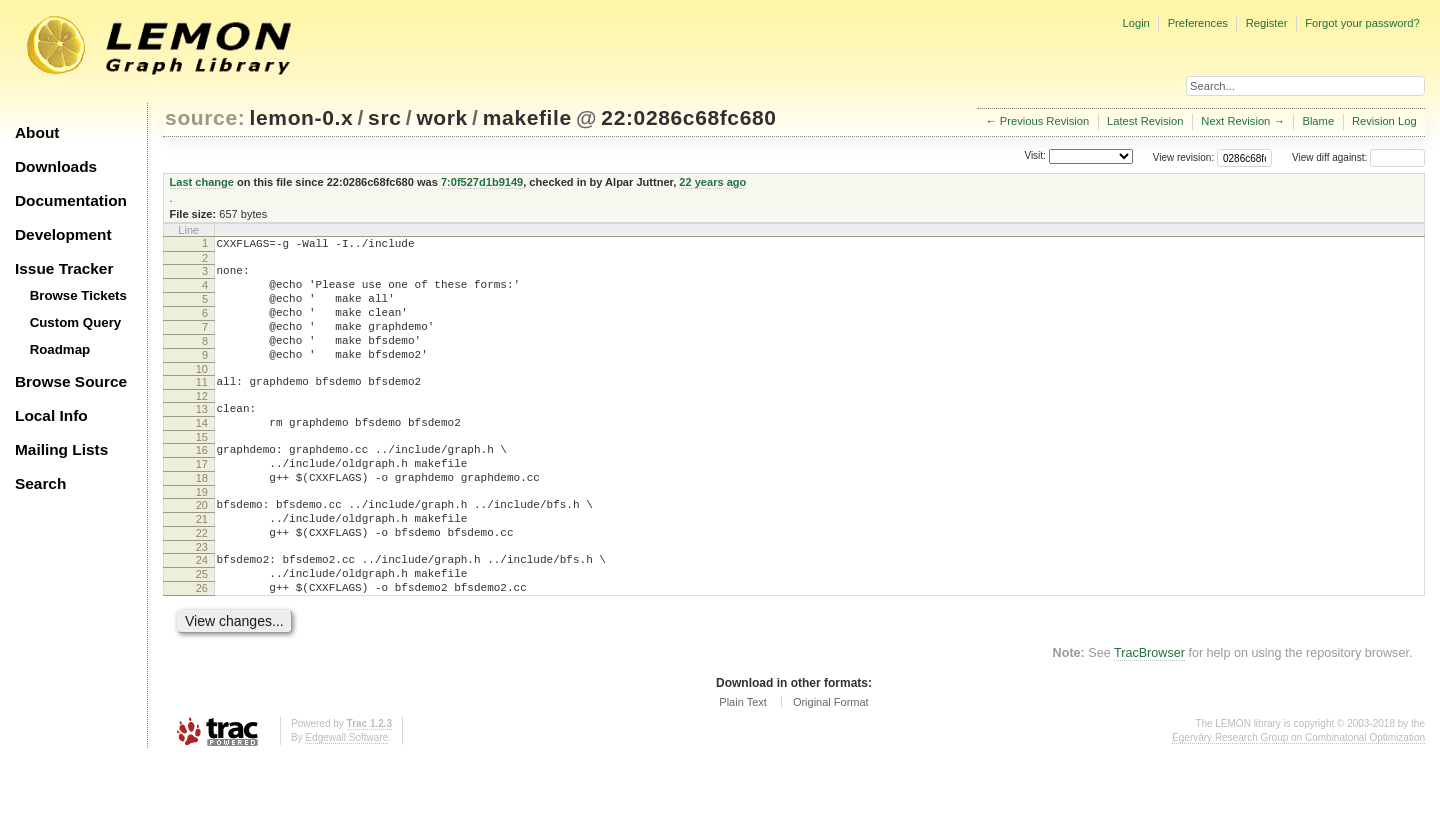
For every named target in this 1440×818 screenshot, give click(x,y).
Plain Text (743, 762)
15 (202, 470)
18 (202, 517)
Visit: (1035, 156)
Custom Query (76, 322)
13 (202, 436)
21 (202, 564)
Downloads (56, 166)
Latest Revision (1145, 121)
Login (1135, 23)
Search (40, 483)
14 (202, 453)
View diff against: (1358, 157)
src (384, 117)
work (442, 117)
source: (205, 117)
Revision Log (1384, 121)
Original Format (831, 762)
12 (202, 423)
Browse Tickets (78, 295)
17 (202, 500)
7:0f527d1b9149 (482, 182)
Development (63, 234)
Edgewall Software (346, 797)
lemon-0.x (302, 117)
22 (202, 581)
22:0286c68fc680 (688, 117)
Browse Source (71, 381)
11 (202, 406)
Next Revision (1235, 121)
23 (202, 598)
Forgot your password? (1362, 23)
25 (202, 628)
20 (202, 547)
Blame (1318, 121)
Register (1267, 23)
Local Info (51, 415)
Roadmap (60, 349)
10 (202, 393)
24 (202, 611)
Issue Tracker (64, 268)
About (37, 132)
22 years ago (712, 182)
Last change (202, 182)
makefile (527, 117)
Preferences (1198, 23)
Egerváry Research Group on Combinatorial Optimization (1298, 797)
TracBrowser (1149, 713)
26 (202, 645)
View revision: (1184, 157)
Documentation (71, 200)
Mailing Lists (61, 449)
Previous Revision (1045, 121)
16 (202, 483)
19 (202, 534)
